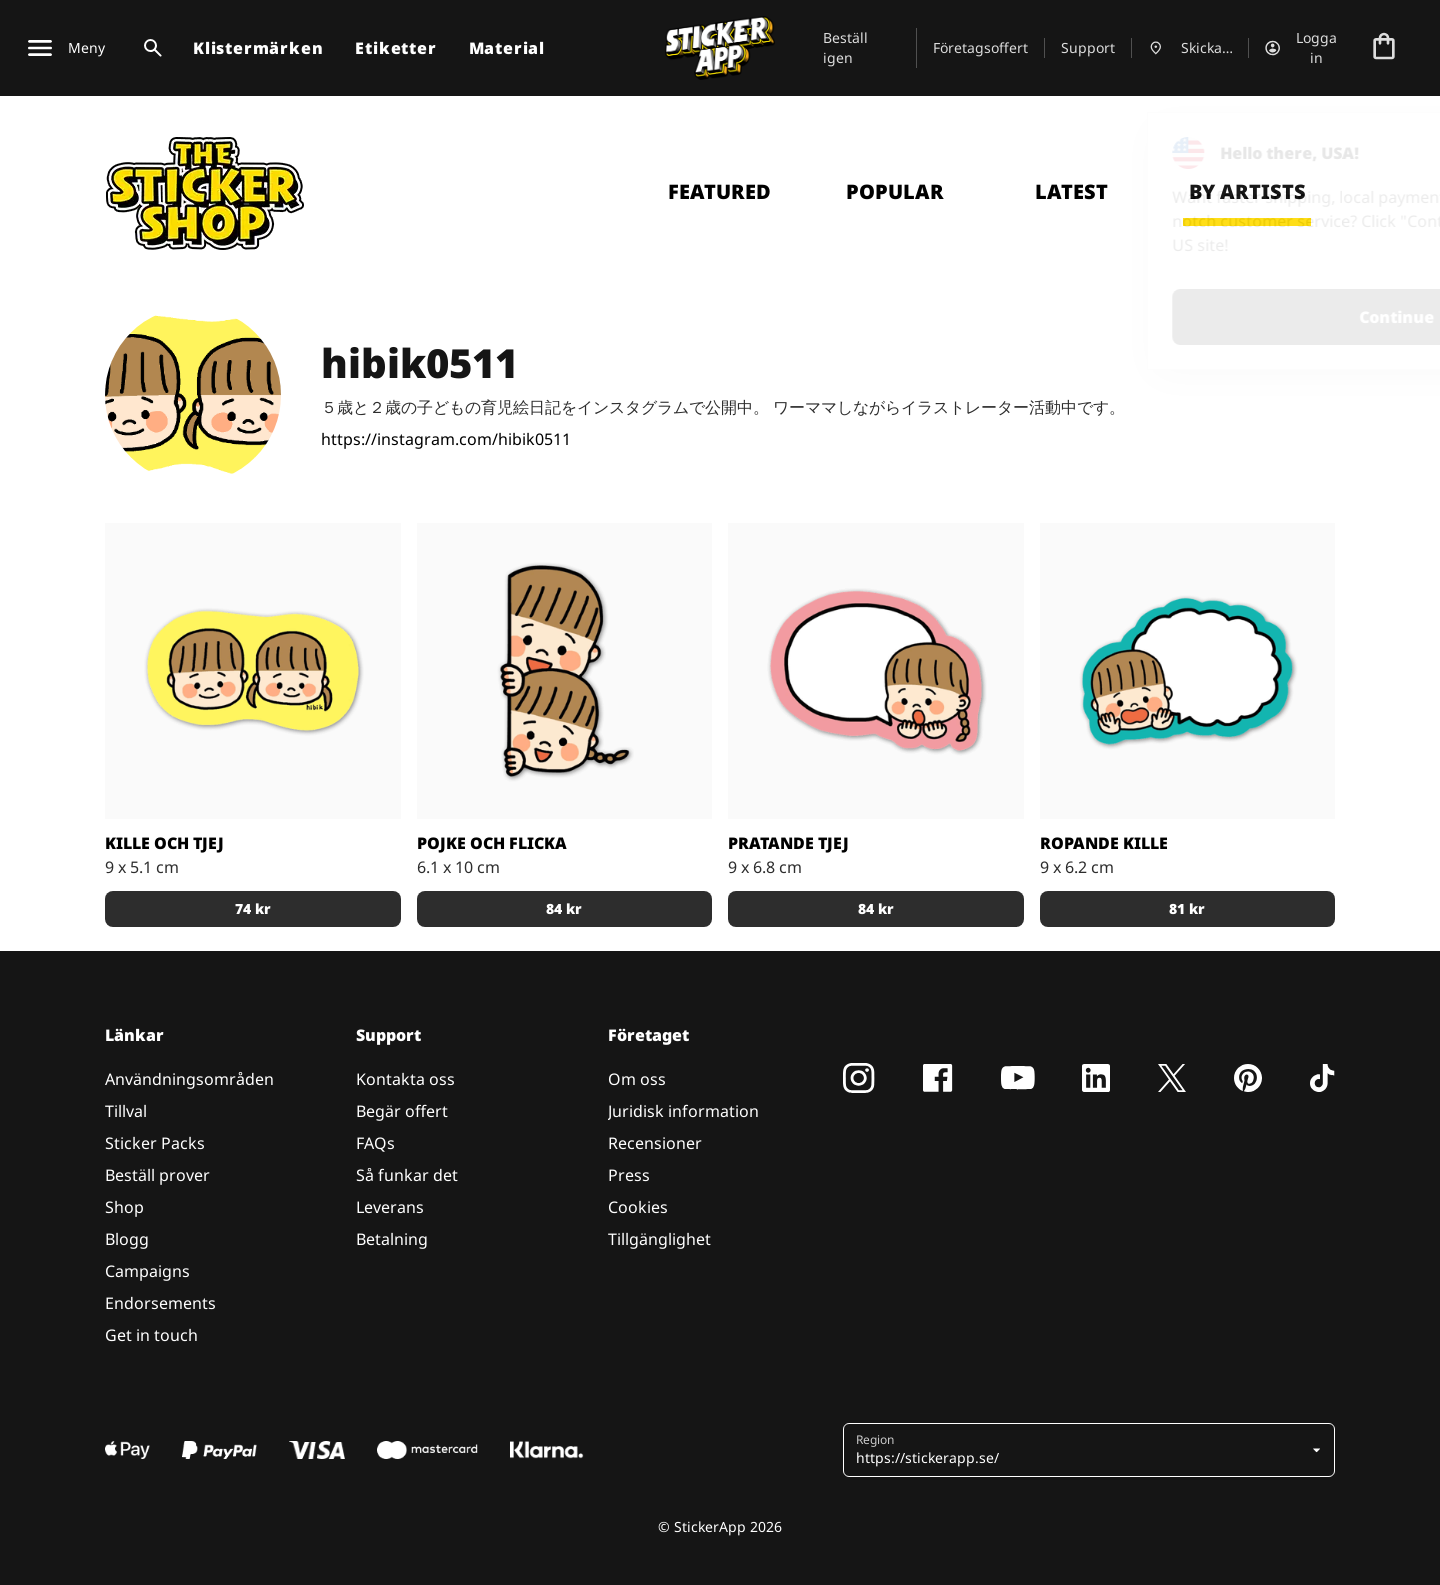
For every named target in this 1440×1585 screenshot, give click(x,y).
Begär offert (402, 1111)
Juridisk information (683, 1111)
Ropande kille (1104, 843)
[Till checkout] (1384, 48)
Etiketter (395, 48)
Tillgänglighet (659, 1239)
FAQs (375, 1143)
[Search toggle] (149, 48)
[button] (1081, 1450)
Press (629, 1175)
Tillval (126, 1111)
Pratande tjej (788, 843)
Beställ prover (157, 1175)
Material (507, 48)
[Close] (1379, 153)
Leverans (390, 1207)
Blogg (127, 1239)
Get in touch (151, 1335)
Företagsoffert (980, 47)
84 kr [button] (564, 908)
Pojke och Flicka (492, 843)
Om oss (637, 1079)
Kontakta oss (405, 1079)
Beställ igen (845, 47)
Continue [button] (1171, 317)
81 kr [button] (1187, 908)
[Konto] (1304, 48)
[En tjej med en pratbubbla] (876, 671)
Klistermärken (258, 48)
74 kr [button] (253, 908)
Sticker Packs (155, 1143)
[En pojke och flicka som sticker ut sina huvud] (565, 671)
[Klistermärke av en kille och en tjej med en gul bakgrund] (253, 671)
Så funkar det (407, 1175)
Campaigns (147, 1271)
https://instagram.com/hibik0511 (446, 439)
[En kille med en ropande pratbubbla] (1188, 671)
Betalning (392, 1239)
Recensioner (655, 1143)
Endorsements (160, 1303)
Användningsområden (189, 1079)
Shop (124, 1207)
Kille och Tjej (164, 843)
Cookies (638, 1207)
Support (1088, 47)
